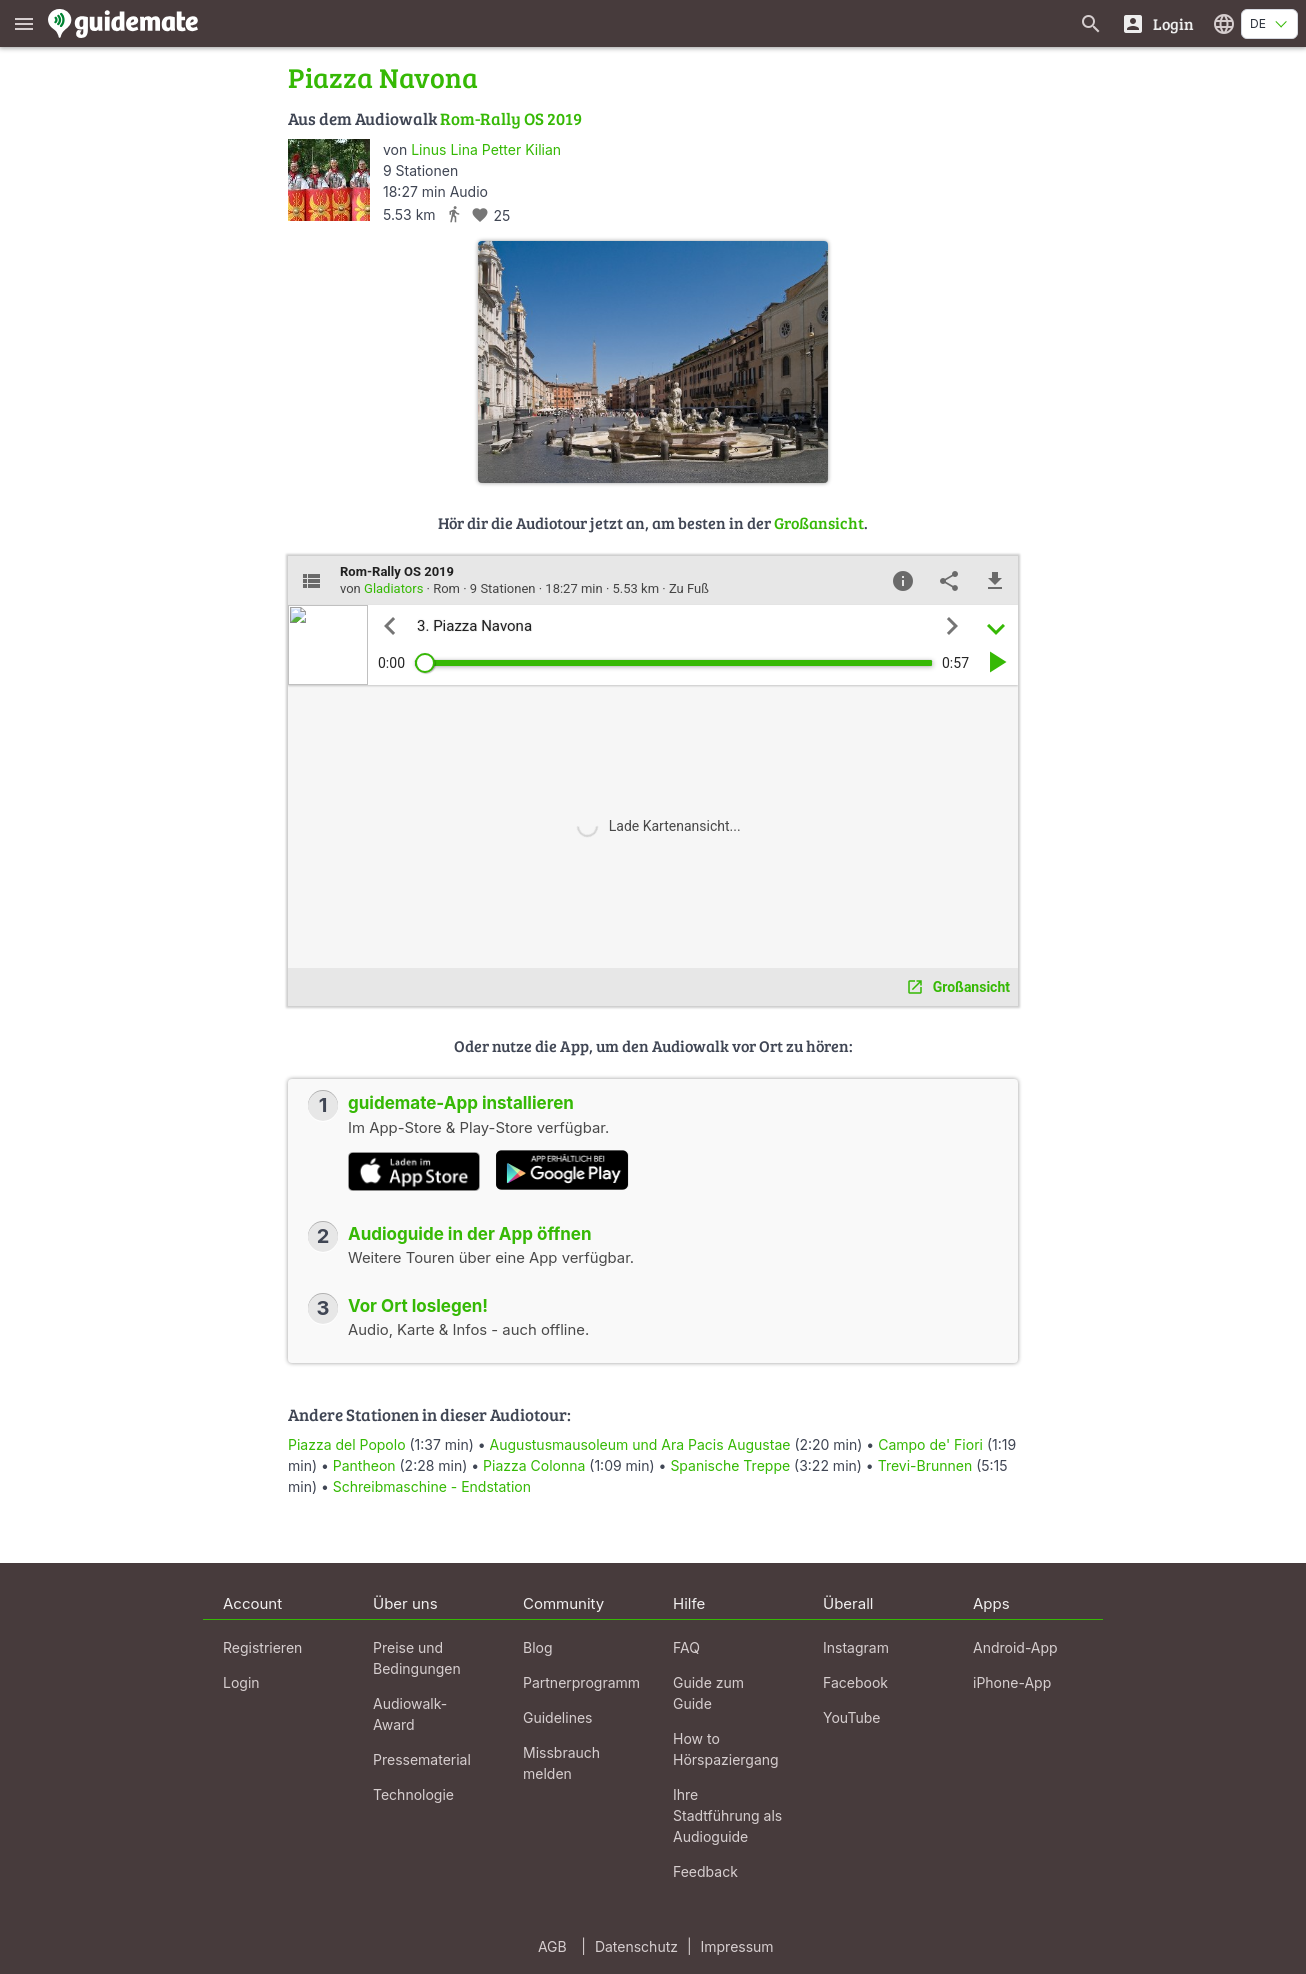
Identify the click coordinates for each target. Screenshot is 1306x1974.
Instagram (856, 1647)
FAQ (686, 1647)
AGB (552, 1946)
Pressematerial (422, 1759)
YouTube (851, 1717)
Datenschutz (636, 1946)
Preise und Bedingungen (417, 1658)
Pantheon (364, 1465)
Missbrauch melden (561, 1763)
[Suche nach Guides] (1091, 23)
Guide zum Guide (708, 1693)
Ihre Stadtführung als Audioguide (727, 1815)
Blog (538, 1647)
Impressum (737, 1946)
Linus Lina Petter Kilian (486, 149)
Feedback (705, 1871)
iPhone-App (1012, 1682)
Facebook (855, 1682)
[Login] (1157, 23)
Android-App (1015, 1647)
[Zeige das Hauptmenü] (24, 23)
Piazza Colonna (534, 1465)
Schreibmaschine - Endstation (432, 1486)
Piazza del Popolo (347, 1444)
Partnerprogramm (581, 1682)
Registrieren (262, 1647)
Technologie (413, 1794)
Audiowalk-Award (410, 1714)
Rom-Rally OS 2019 (511, 118)
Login (241, 1682)
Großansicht (819, 522)
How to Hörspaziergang (726, 1749)
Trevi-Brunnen (925, 1465)
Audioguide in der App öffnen (470, 1234)
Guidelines (557, 1717)
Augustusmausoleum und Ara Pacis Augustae (642, 1444)
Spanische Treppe (730, 1465)
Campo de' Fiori (930, 1444)
